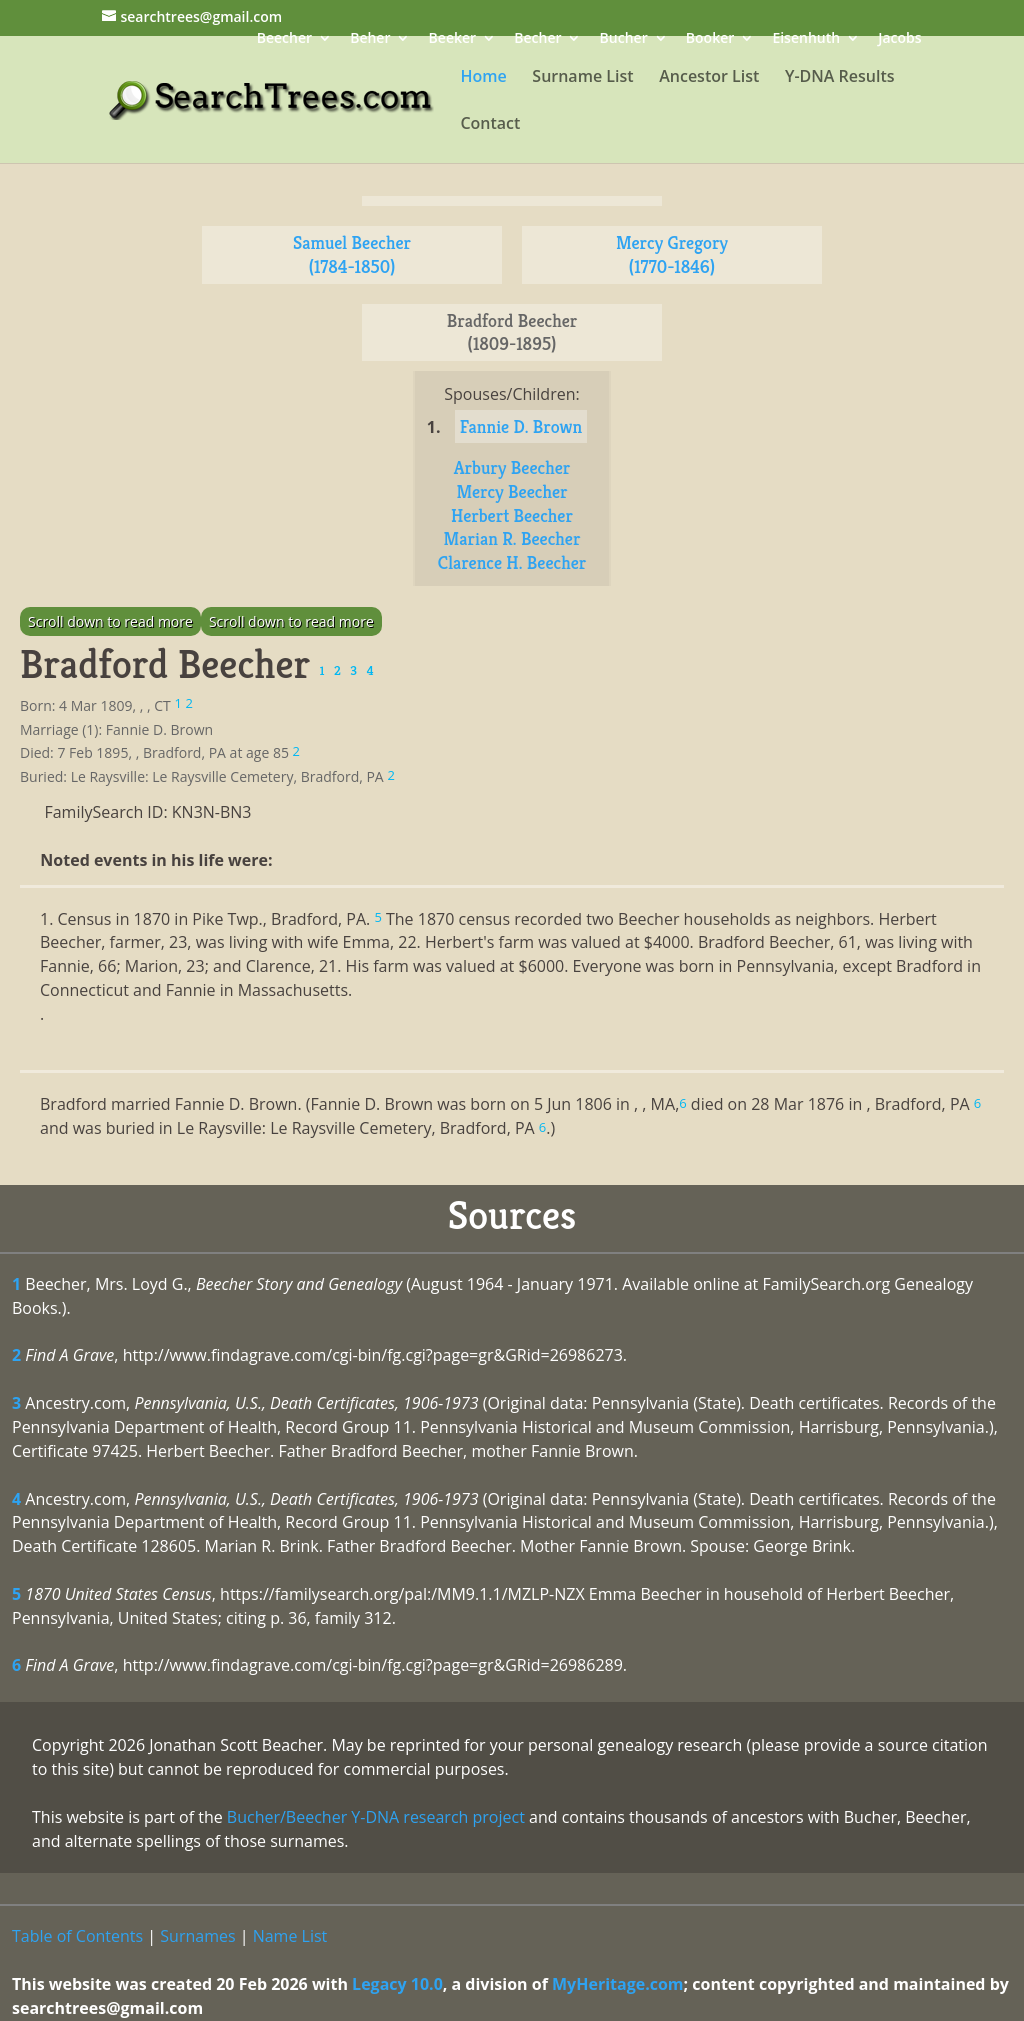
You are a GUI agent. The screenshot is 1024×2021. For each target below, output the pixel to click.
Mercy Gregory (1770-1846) (672, 254)
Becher (537, 39)
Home (483, 78)
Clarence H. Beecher (512, 562)
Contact (490, 125)
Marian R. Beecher (512, 538)
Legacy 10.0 (397, 1984)
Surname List (582, 78)
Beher (370, 39)
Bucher (624, 39)
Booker (710, 39)
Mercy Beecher (511, 491)
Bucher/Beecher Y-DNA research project (376, 1817)
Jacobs (899, 39)
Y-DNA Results (840, 78)
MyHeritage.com (618, 1984)
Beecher (284, 39)
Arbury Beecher (512, 467)
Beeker (453, 39)
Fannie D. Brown (521, 426)
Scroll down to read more (110, 621)
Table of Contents (77, 1936)
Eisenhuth (806, 39)
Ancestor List (709, 78)
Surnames (197, 1936)
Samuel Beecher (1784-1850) (352, 254)
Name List (290, 1936)
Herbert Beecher (512, 515)
